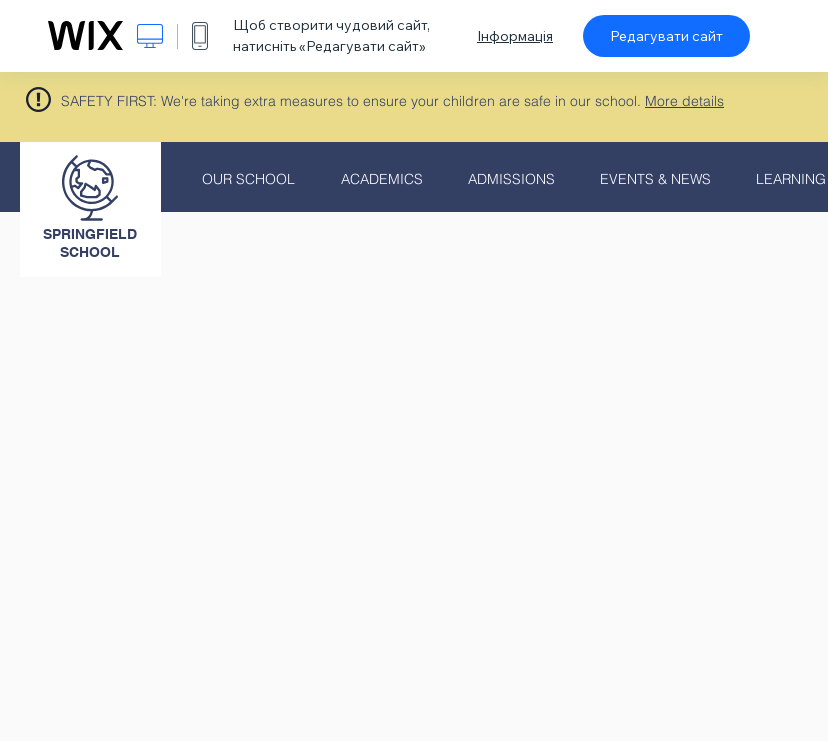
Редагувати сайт (666, 36)
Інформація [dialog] (515, 36)
